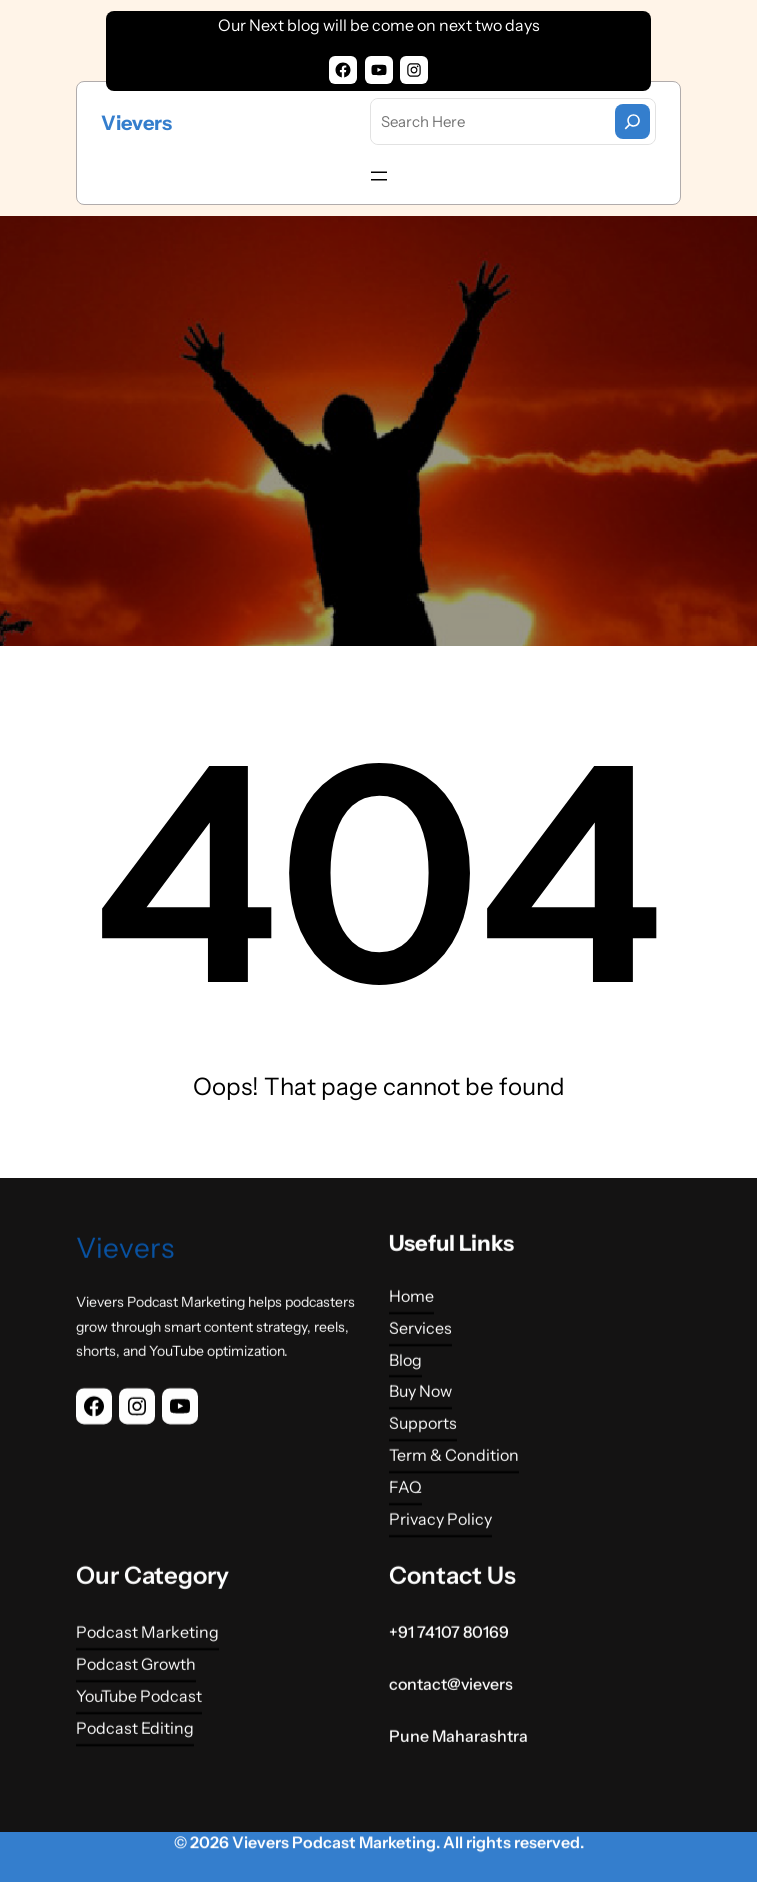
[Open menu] (379, 176)
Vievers (136, 123)
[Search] (632, 121)
